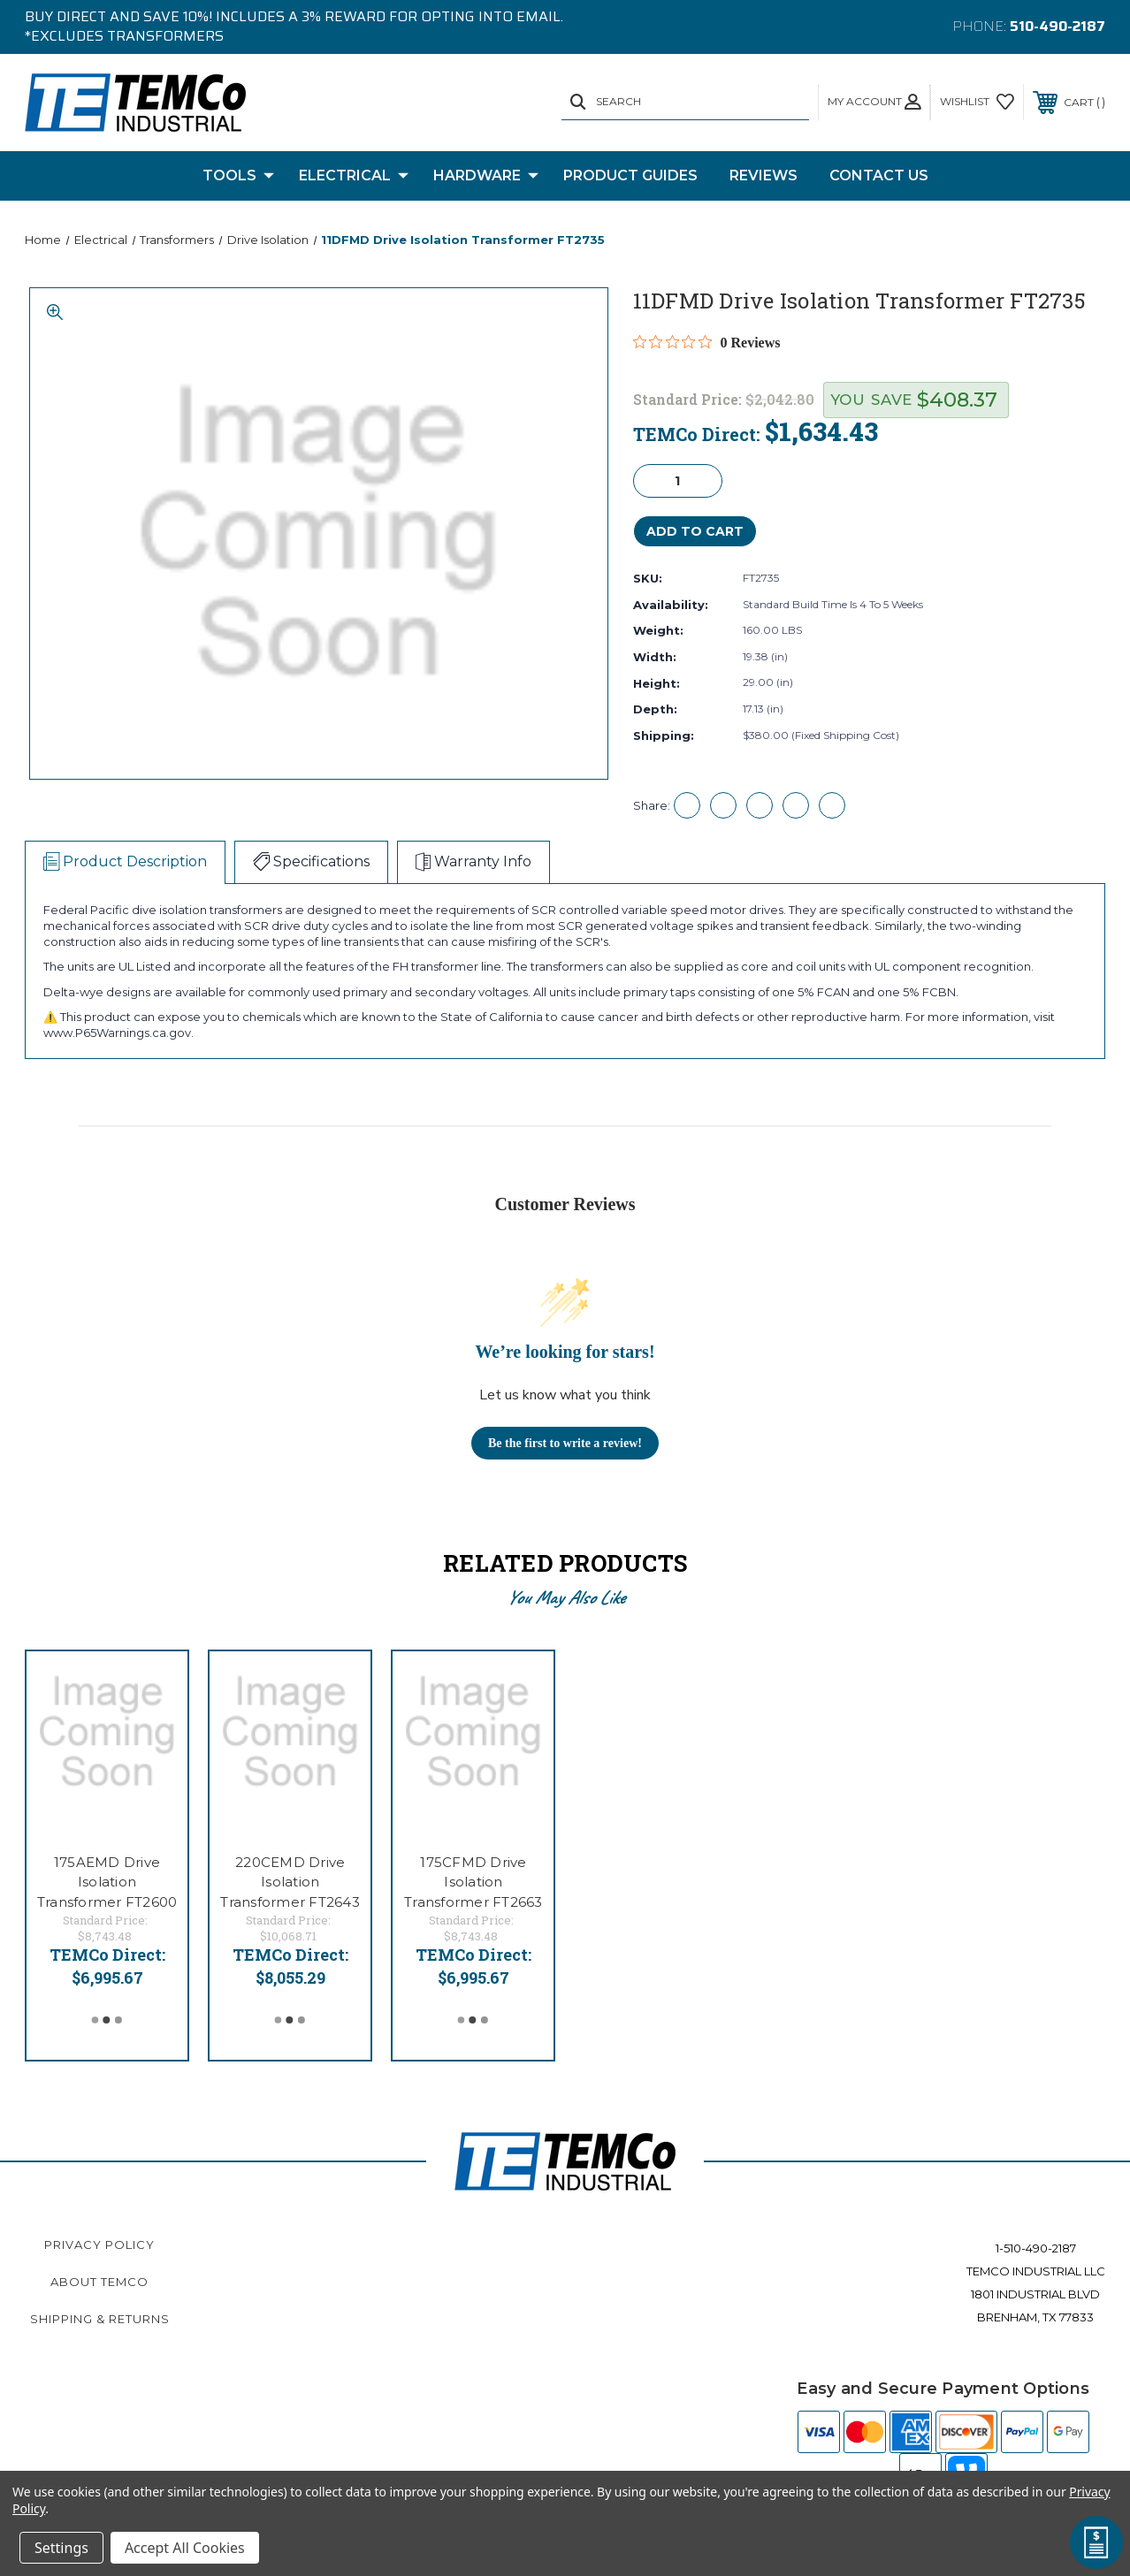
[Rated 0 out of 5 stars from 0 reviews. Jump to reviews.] (707, 342)
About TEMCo (99, 2282)
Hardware (485, 176)
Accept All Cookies (185, 2547)
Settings (61, 2547)
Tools (238, 176)
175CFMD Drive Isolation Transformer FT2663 (473, 1882)
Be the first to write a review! (565, 1443)
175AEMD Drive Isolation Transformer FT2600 (107, 1882)
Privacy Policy (99, 2244)
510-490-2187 (1057, 26)
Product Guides (630, 175)
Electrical (353, 176)
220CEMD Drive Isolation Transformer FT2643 (290, 1882)
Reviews (763, 175)
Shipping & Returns (100, 2319)
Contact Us (878, 175)
